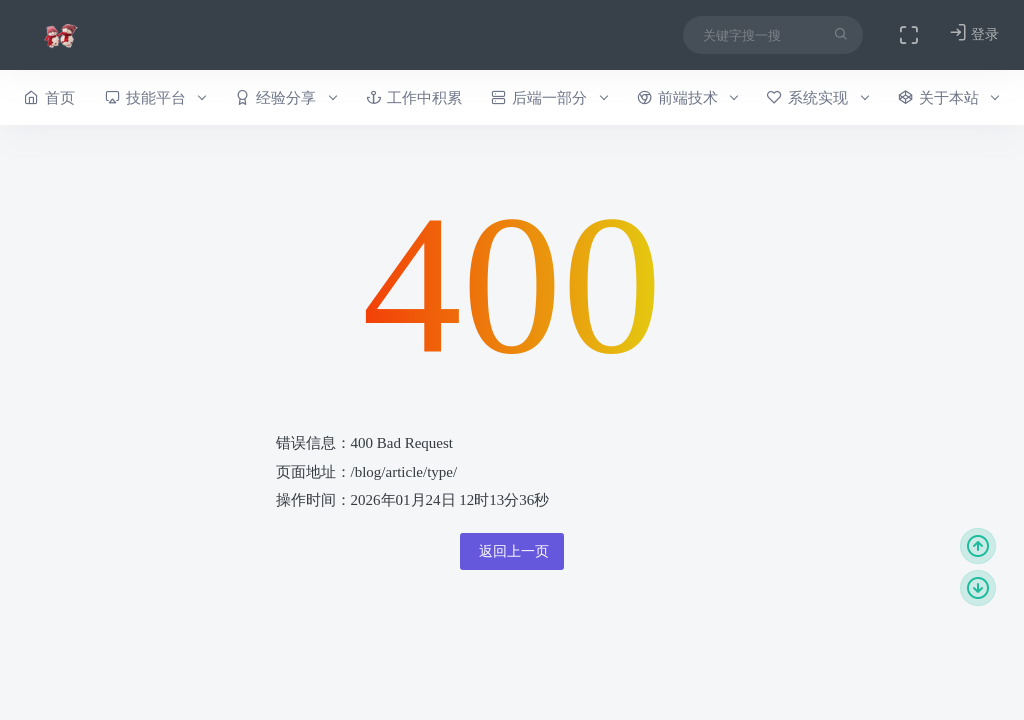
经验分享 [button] (285, 98)
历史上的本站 (946, 668)
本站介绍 (730, 668)
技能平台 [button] (155, 98)
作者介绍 (831, 668)
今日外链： (473, 689)
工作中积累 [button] (414, 97)
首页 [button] (49, 97)
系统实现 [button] (817, 98)
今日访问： (586, 668)
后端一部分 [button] (549, 98)
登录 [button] (974, 33)
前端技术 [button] (687, 98)
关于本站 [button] (948, 98)
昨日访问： (437, 668)
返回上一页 (512, 551)
